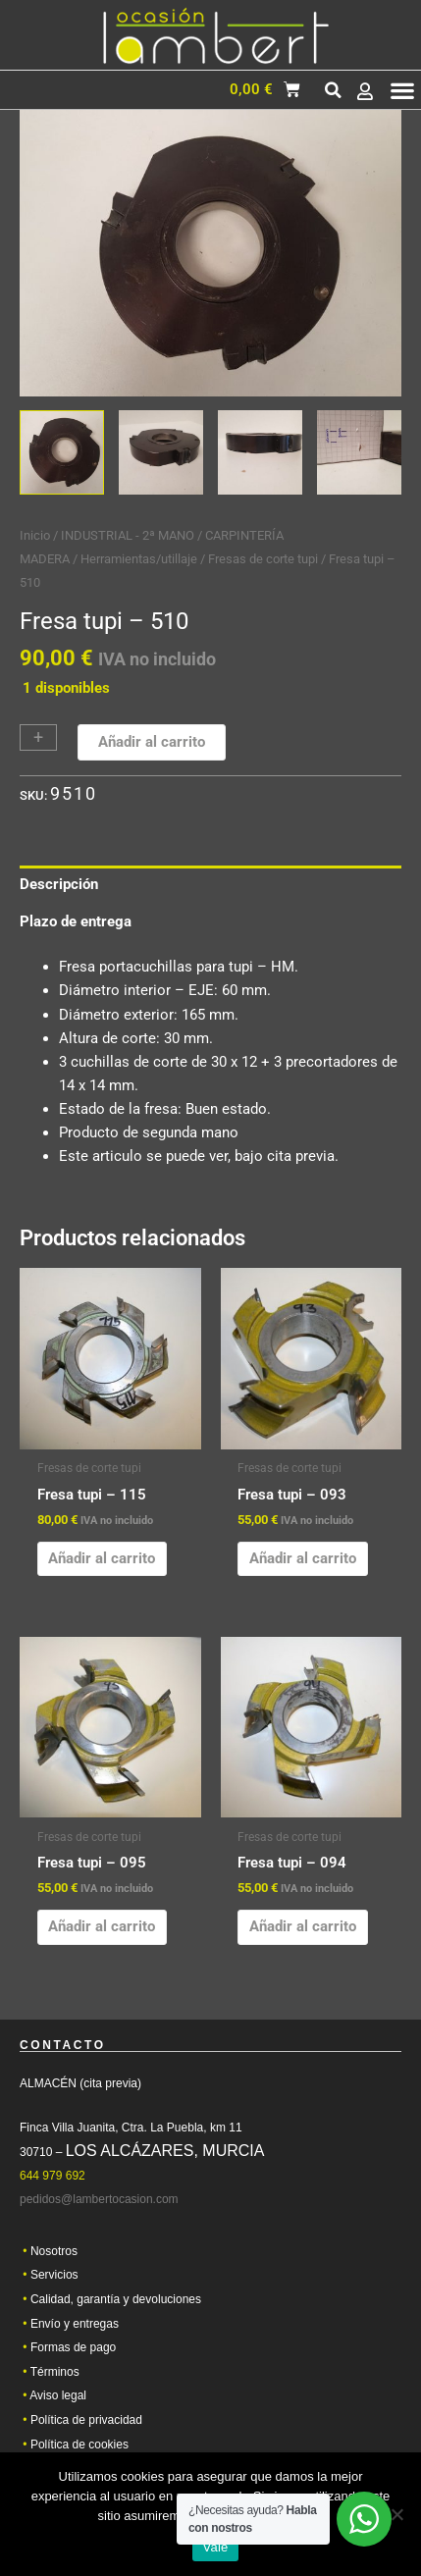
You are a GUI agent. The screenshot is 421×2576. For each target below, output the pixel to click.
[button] (332, 90)
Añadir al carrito (151, 742)
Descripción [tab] (59, 884)
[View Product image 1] (62, 452)
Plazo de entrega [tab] (76, 921)
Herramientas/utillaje (138, 559)
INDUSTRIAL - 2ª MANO (127, 535)
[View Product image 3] (260, 452)
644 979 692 (52, 2181)
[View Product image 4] (359, 452)
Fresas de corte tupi (263, 559)
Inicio (35, 535)
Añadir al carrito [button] (101, 1558)
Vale (215, 2547)
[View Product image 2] (161, 452)
